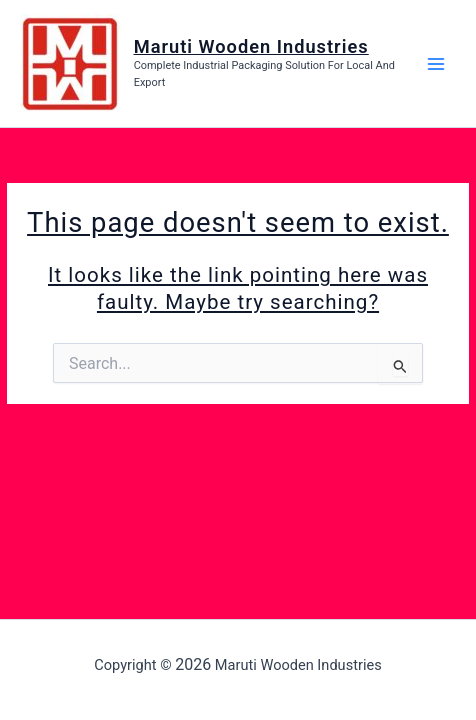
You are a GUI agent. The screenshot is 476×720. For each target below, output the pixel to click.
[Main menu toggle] (436, 63)
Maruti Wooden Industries (251, 46)
